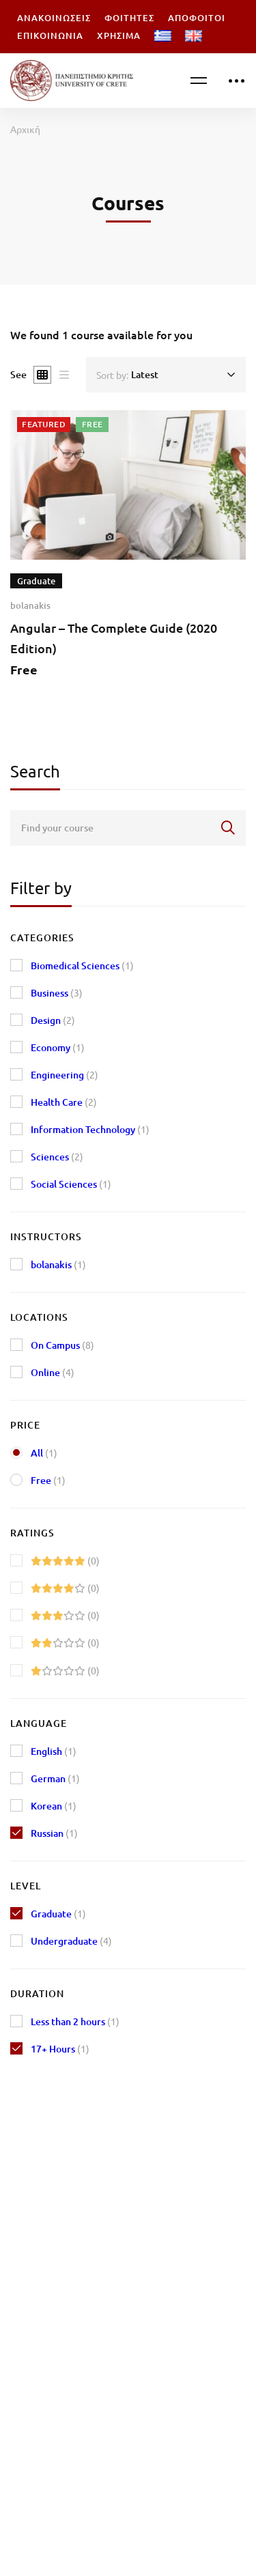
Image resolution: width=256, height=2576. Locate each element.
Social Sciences (71, 1183)
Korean (53, 1805)
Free (48, 1480)
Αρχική (25, 129)
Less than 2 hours (75, 2021)
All (44, 1452)
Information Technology (90, 1129)
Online (52, 1372)
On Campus (62, 1345)
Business (57, 992)
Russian (54, 1833)
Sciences (57, 1156)
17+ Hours (60, 2048)
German (55, 1778)
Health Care (64, 1102)
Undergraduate (71, 1940)
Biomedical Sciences (82, 965)
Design (53, 1020)
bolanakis (30, 606)
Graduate (58, 1913)
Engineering (64, 1074)
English (53, 1751)
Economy (58, 1047)
